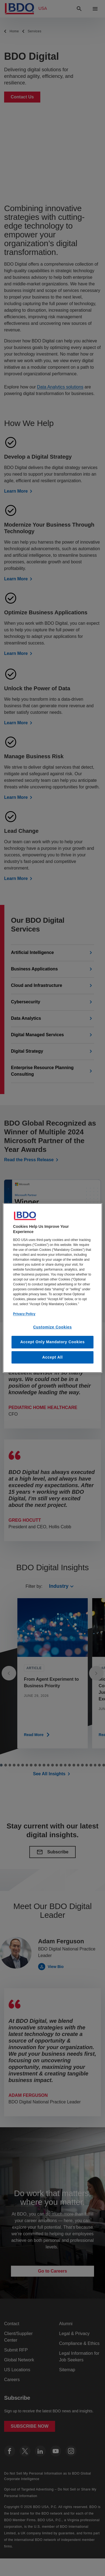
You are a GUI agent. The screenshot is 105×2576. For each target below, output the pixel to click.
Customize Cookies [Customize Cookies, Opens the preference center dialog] (52, 1327)
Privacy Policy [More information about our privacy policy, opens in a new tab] (24, 1314)
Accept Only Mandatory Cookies (52, 1342)
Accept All (52, 1357)
